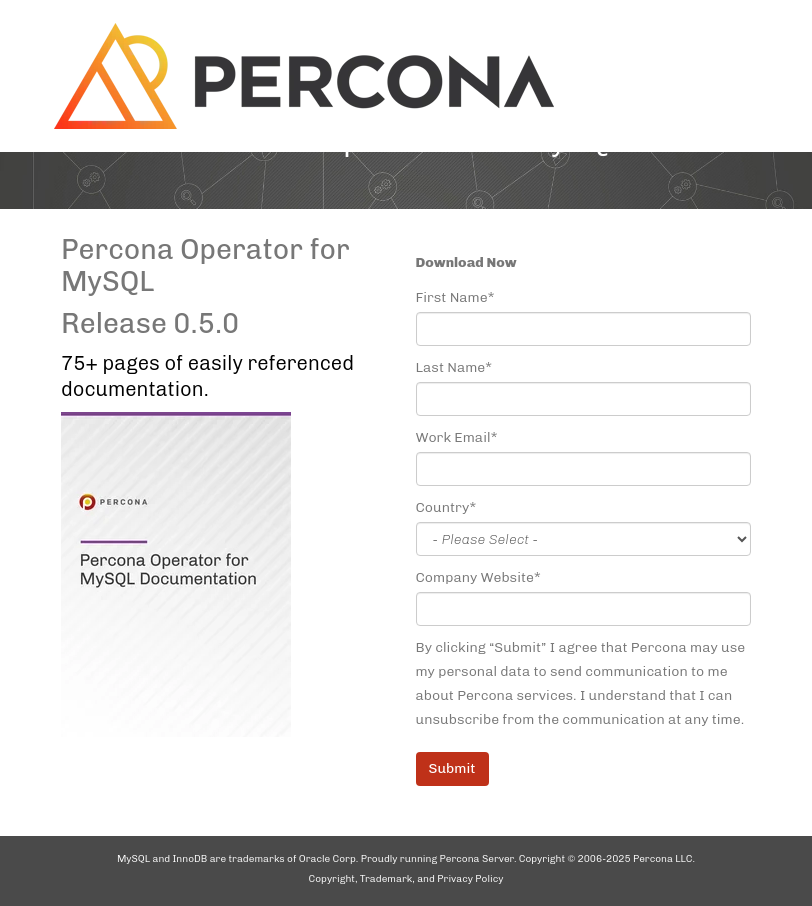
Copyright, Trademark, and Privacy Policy (406, 879)
